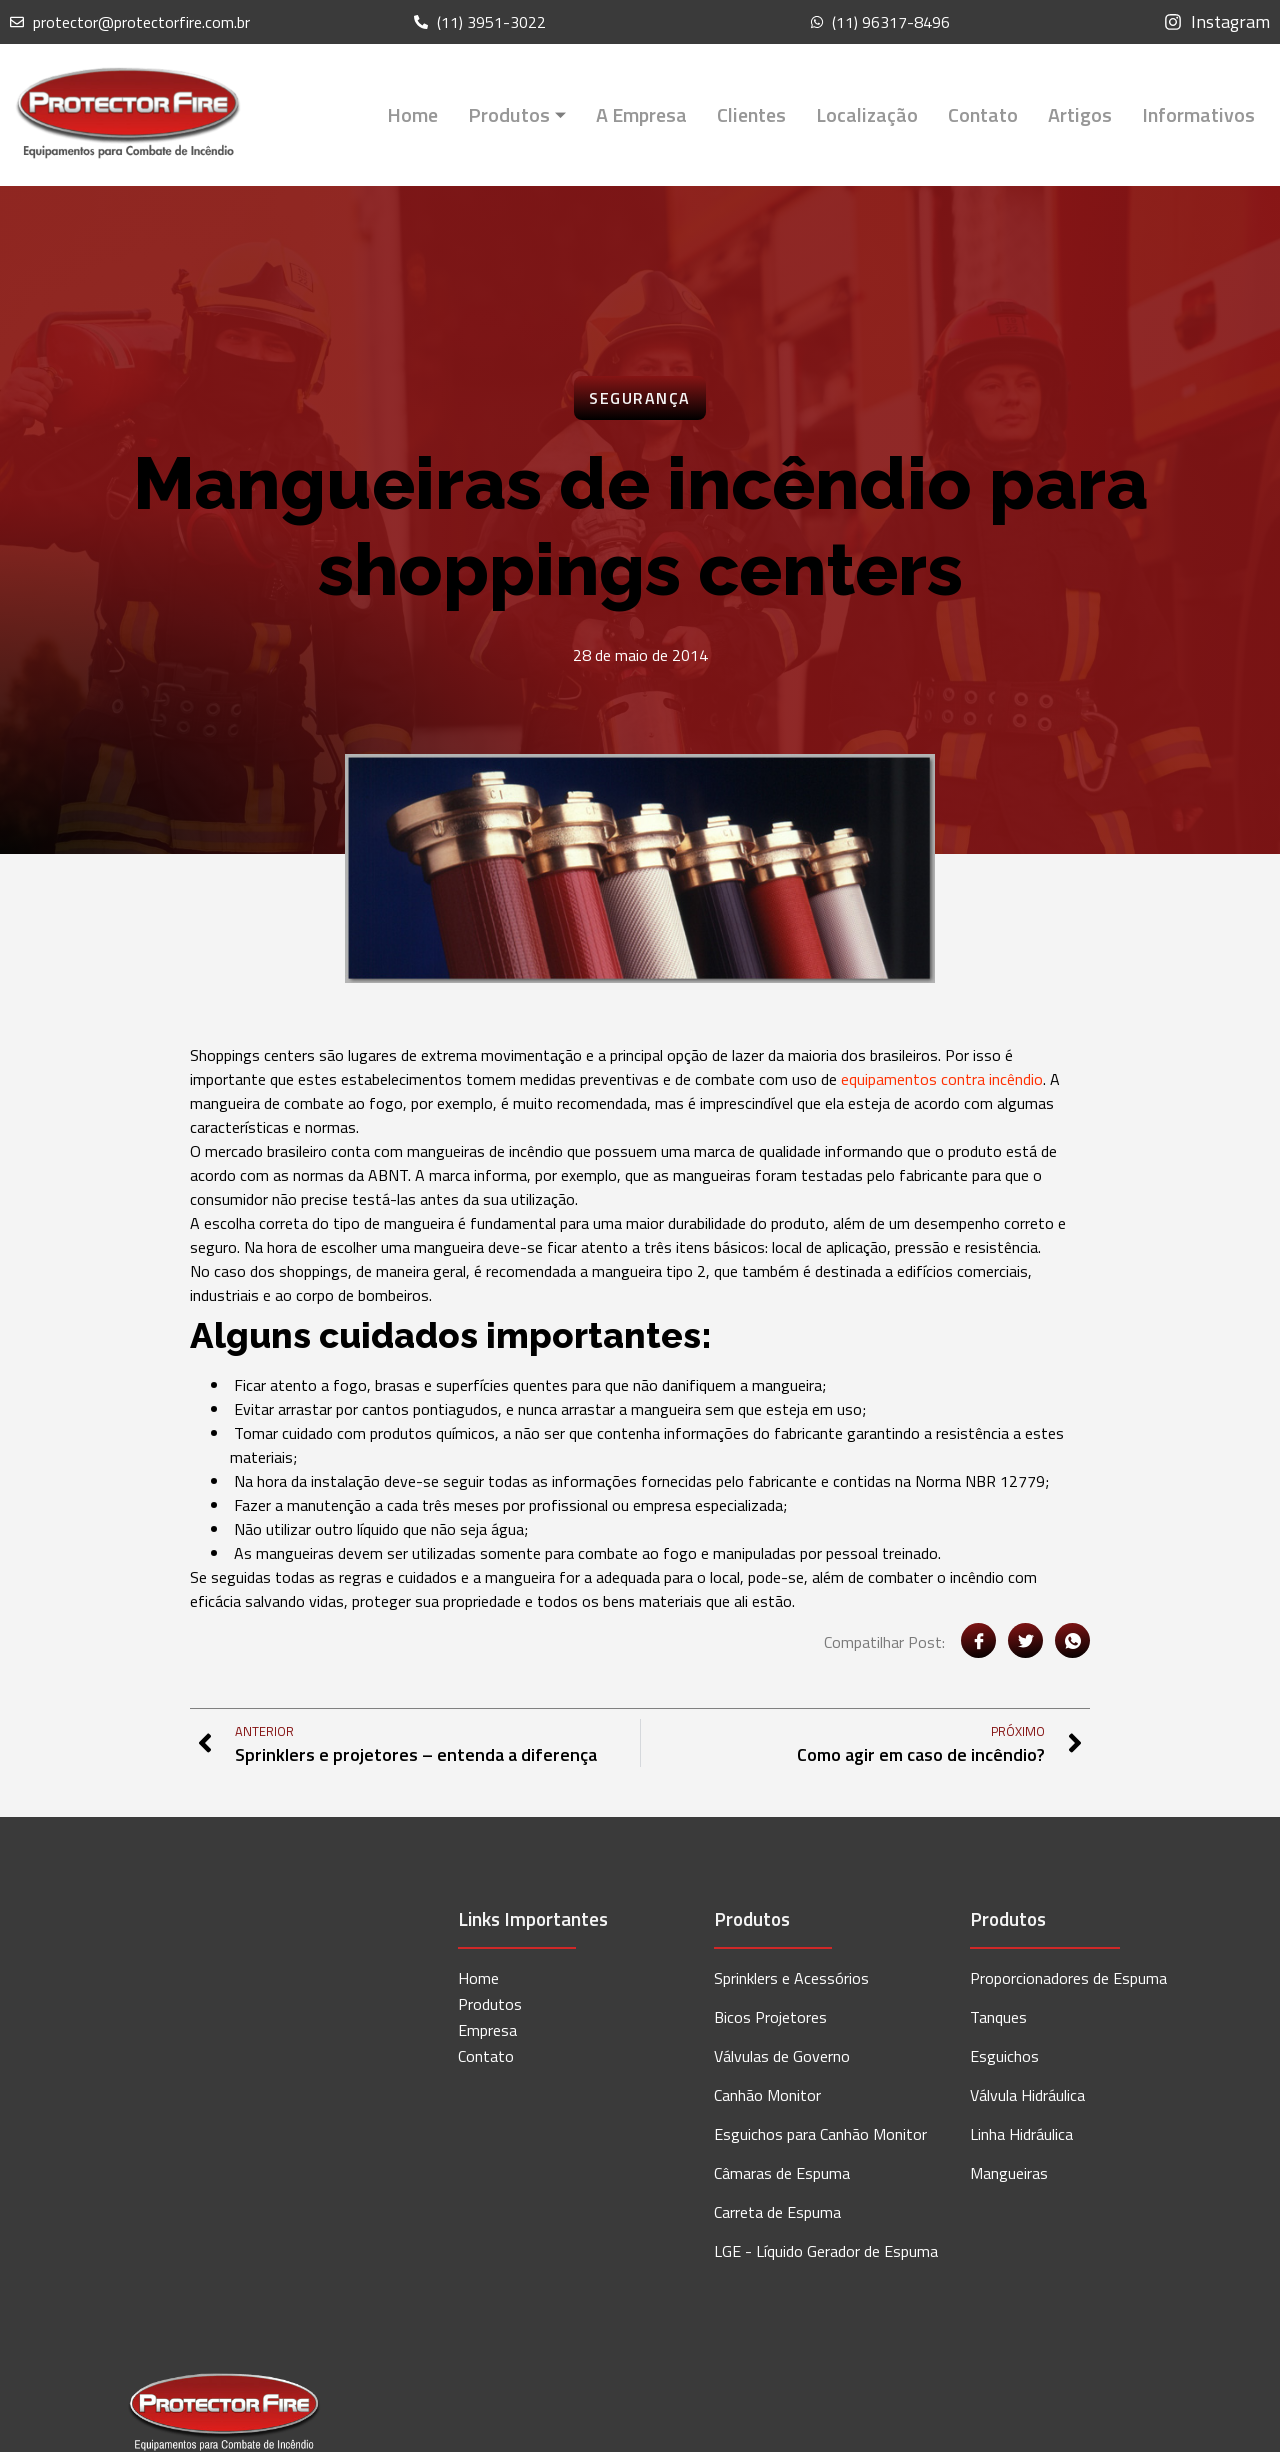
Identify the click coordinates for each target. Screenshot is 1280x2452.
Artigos (1080, 114)
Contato (983, 114)
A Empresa (641, 114)
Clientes (751, 114)
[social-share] (978, 1640)
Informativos (1198, 114)
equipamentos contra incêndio (942, 1079)
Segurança (640, 398)
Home (412, 114)
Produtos (517, 114)
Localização (867, 114)
